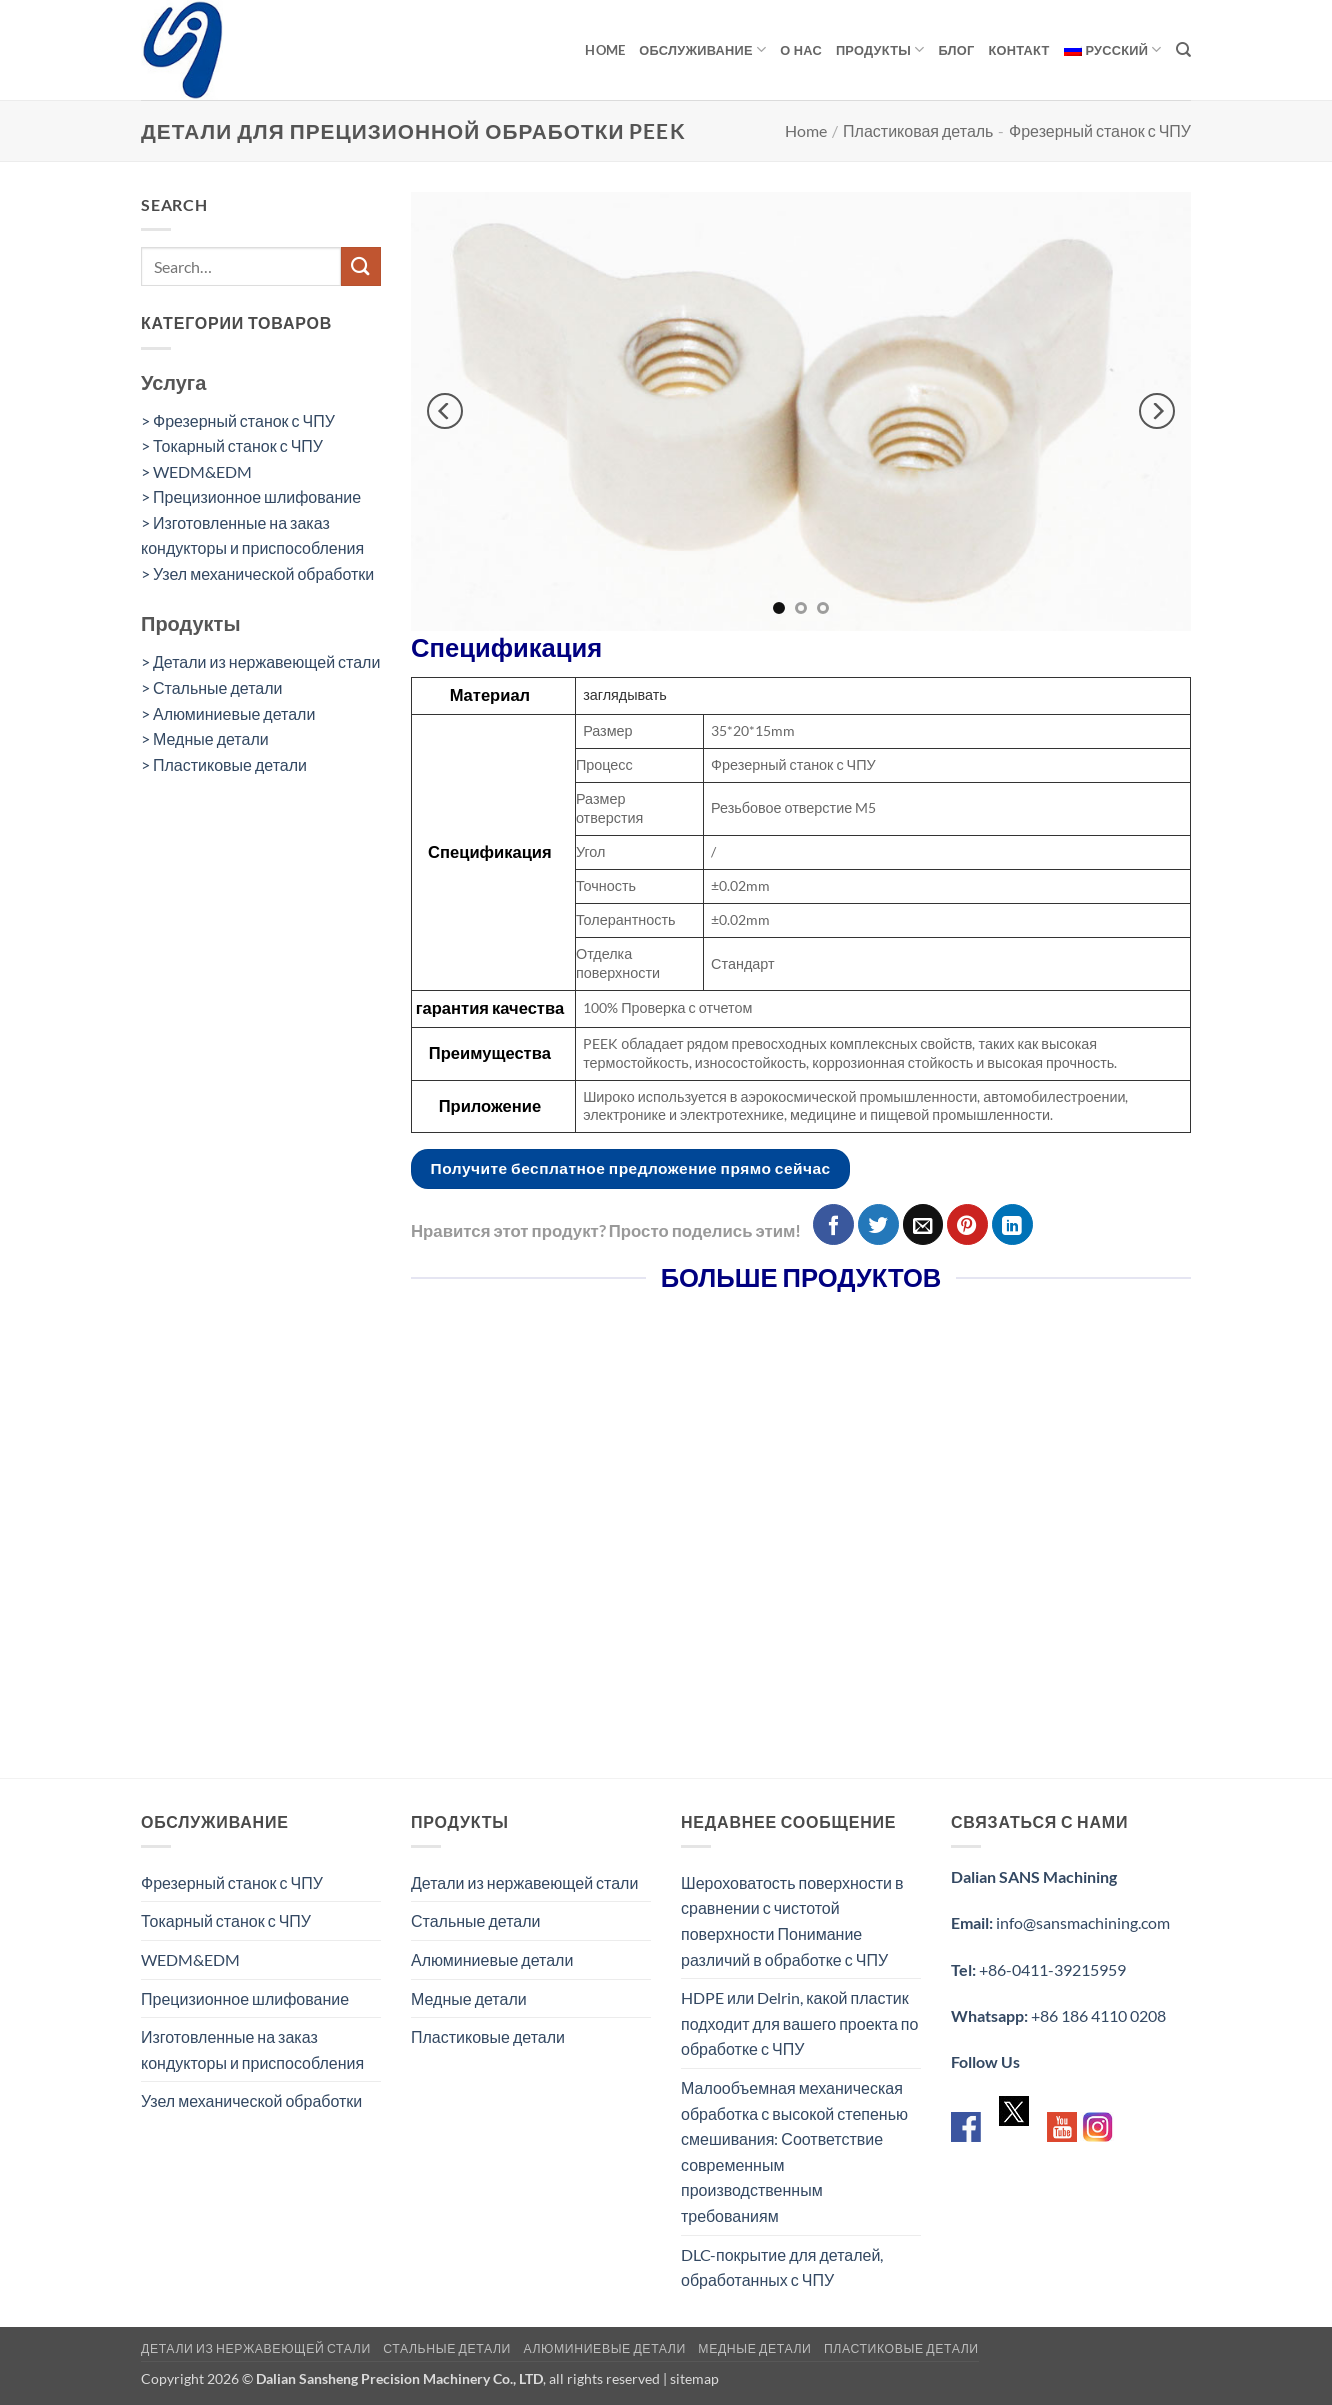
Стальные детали (476, 1920)
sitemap (694, 2378)
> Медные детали (205, 738)
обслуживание (702, 49)
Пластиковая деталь (918, 130)
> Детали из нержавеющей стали (260, 661)
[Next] (1157, 412)
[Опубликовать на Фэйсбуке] (833, 1224)
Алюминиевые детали (492, 1959)
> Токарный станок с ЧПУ (232, 445)
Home (605, 50)
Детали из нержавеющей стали (524, 1882)
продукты (880, 49)
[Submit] (361, 266)
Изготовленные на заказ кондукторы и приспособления (252, 2049)
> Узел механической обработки (257, 573)
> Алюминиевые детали (228, 713)
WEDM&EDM (190, 1959)
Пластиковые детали (488, 2036)
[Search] (1183, 50)
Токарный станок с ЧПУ (226, 1920)
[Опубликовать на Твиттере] (878, 1224)
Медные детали (469, 1998)
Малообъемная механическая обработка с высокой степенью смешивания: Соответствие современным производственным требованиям (794, 2151)
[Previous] (445, 412)
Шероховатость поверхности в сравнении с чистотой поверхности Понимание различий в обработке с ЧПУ (792, 1921)
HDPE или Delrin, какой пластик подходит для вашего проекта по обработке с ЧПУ (799, 2023)
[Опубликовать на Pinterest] (967, 1224)
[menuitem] (1113, 50)
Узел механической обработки (251, 2100)
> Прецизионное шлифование (251, 496)
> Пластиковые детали (224, 764)
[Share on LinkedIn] (1012, 1224)
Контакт (1019, 50)
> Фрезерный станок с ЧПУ (238, 420)
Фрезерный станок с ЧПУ (1100, 130)
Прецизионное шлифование (245, 1998)
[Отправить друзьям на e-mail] (923, 1224)
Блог (956, 50)
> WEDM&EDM (196, 471)
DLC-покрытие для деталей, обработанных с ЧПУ (782, 2267)
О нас (801, 50)
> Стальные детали (212, 687)
